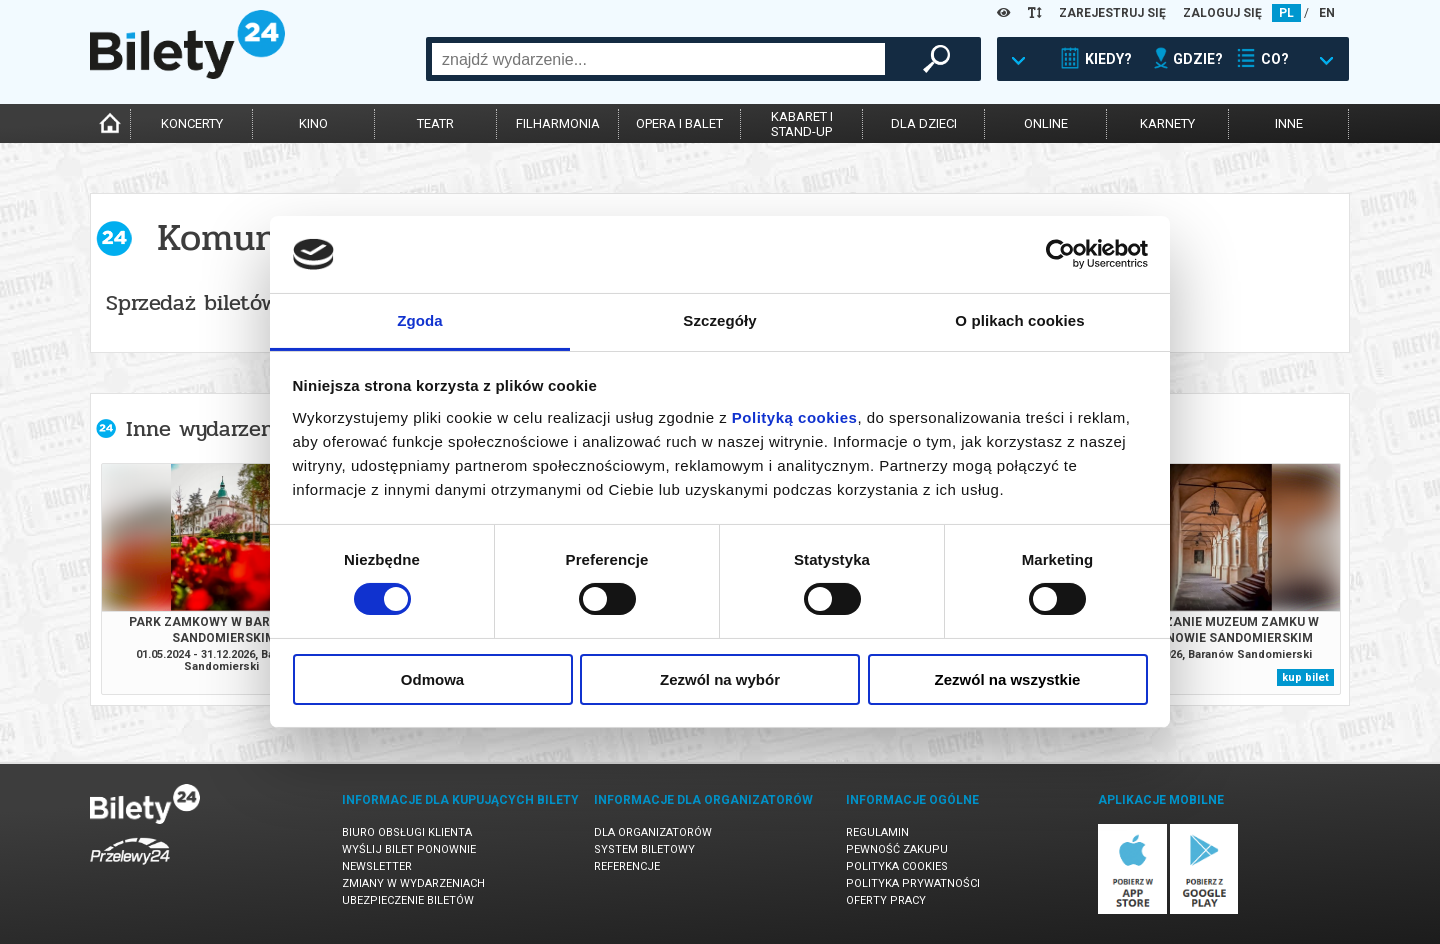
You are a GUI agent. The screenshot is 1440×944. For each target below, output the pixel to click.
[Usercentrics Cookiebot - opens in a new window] (1060, 254)
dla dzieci (924, 123)
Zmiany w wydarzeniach (413, 883)
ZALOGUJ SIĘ (1222, 13)
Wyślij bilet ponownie (409, 849)
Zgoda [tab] (420, 320)
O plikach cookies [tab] (1019, 320)
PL (1286, 13)
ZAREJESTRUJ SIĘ (1112, 13)
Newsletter (377, 866)
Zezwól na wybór (720, 679)
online (1046, 123)
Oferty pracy (886, 900)
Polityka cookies (897, 866)
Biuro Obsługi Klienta (407, 832)
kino (313, 123)
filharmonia (558, 123)
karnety (1167, 123)
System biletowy (644, 849)
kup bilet (1305, 677)
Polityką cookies (795, 417)
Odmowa (432, 679)
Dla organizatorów (653, 832)
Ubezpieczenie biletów (408, 900)
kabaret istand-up (802, 124)
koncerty (192, 123)
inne (1289, 123)
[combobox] (658, 59)
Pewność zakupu (897, 849)
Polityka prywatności (913, 883)
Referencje (627, 866)
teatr (435, 123)
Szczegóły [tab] (719, 320)
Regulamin (877, 832)
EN (1327, 13)
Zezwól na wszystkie (1008, 679)
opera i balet (679, 123)
